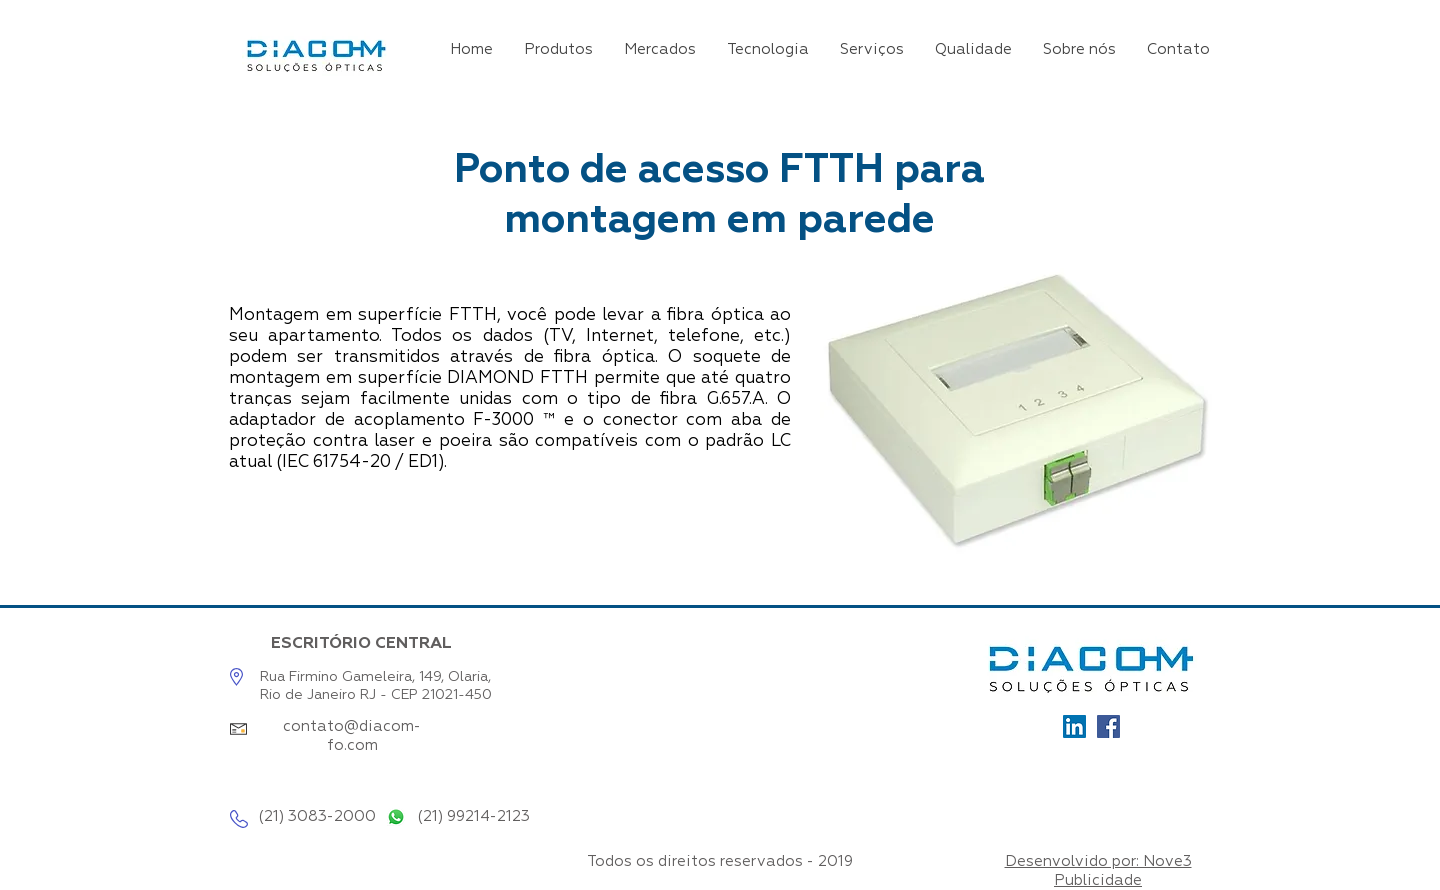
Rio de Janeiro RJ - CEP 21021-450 (376, 695)
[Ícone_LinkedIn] (1074, 726)
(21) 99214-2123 (473, 816)
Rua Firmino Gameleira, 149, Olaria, (375, 677)
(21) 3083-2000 (317, 816)
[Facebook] (1108, 726)
